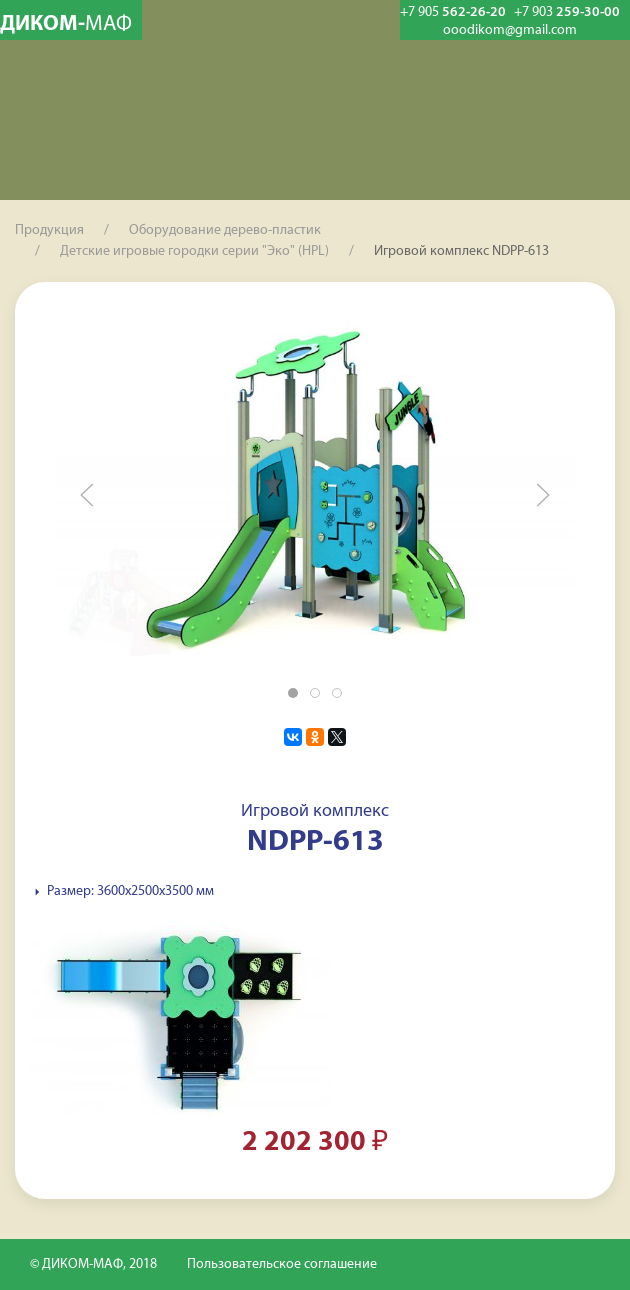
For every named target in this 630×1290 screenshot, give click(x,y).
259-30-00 (567, 12)
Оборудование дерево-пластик (225, 230)
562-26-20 (453, 12)
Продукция (49, 230)
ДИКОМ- (66, 24)
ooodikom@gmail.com (510, 31)
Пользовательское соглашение (282, 1264)
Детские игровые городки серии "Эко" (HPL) (194, 251)
